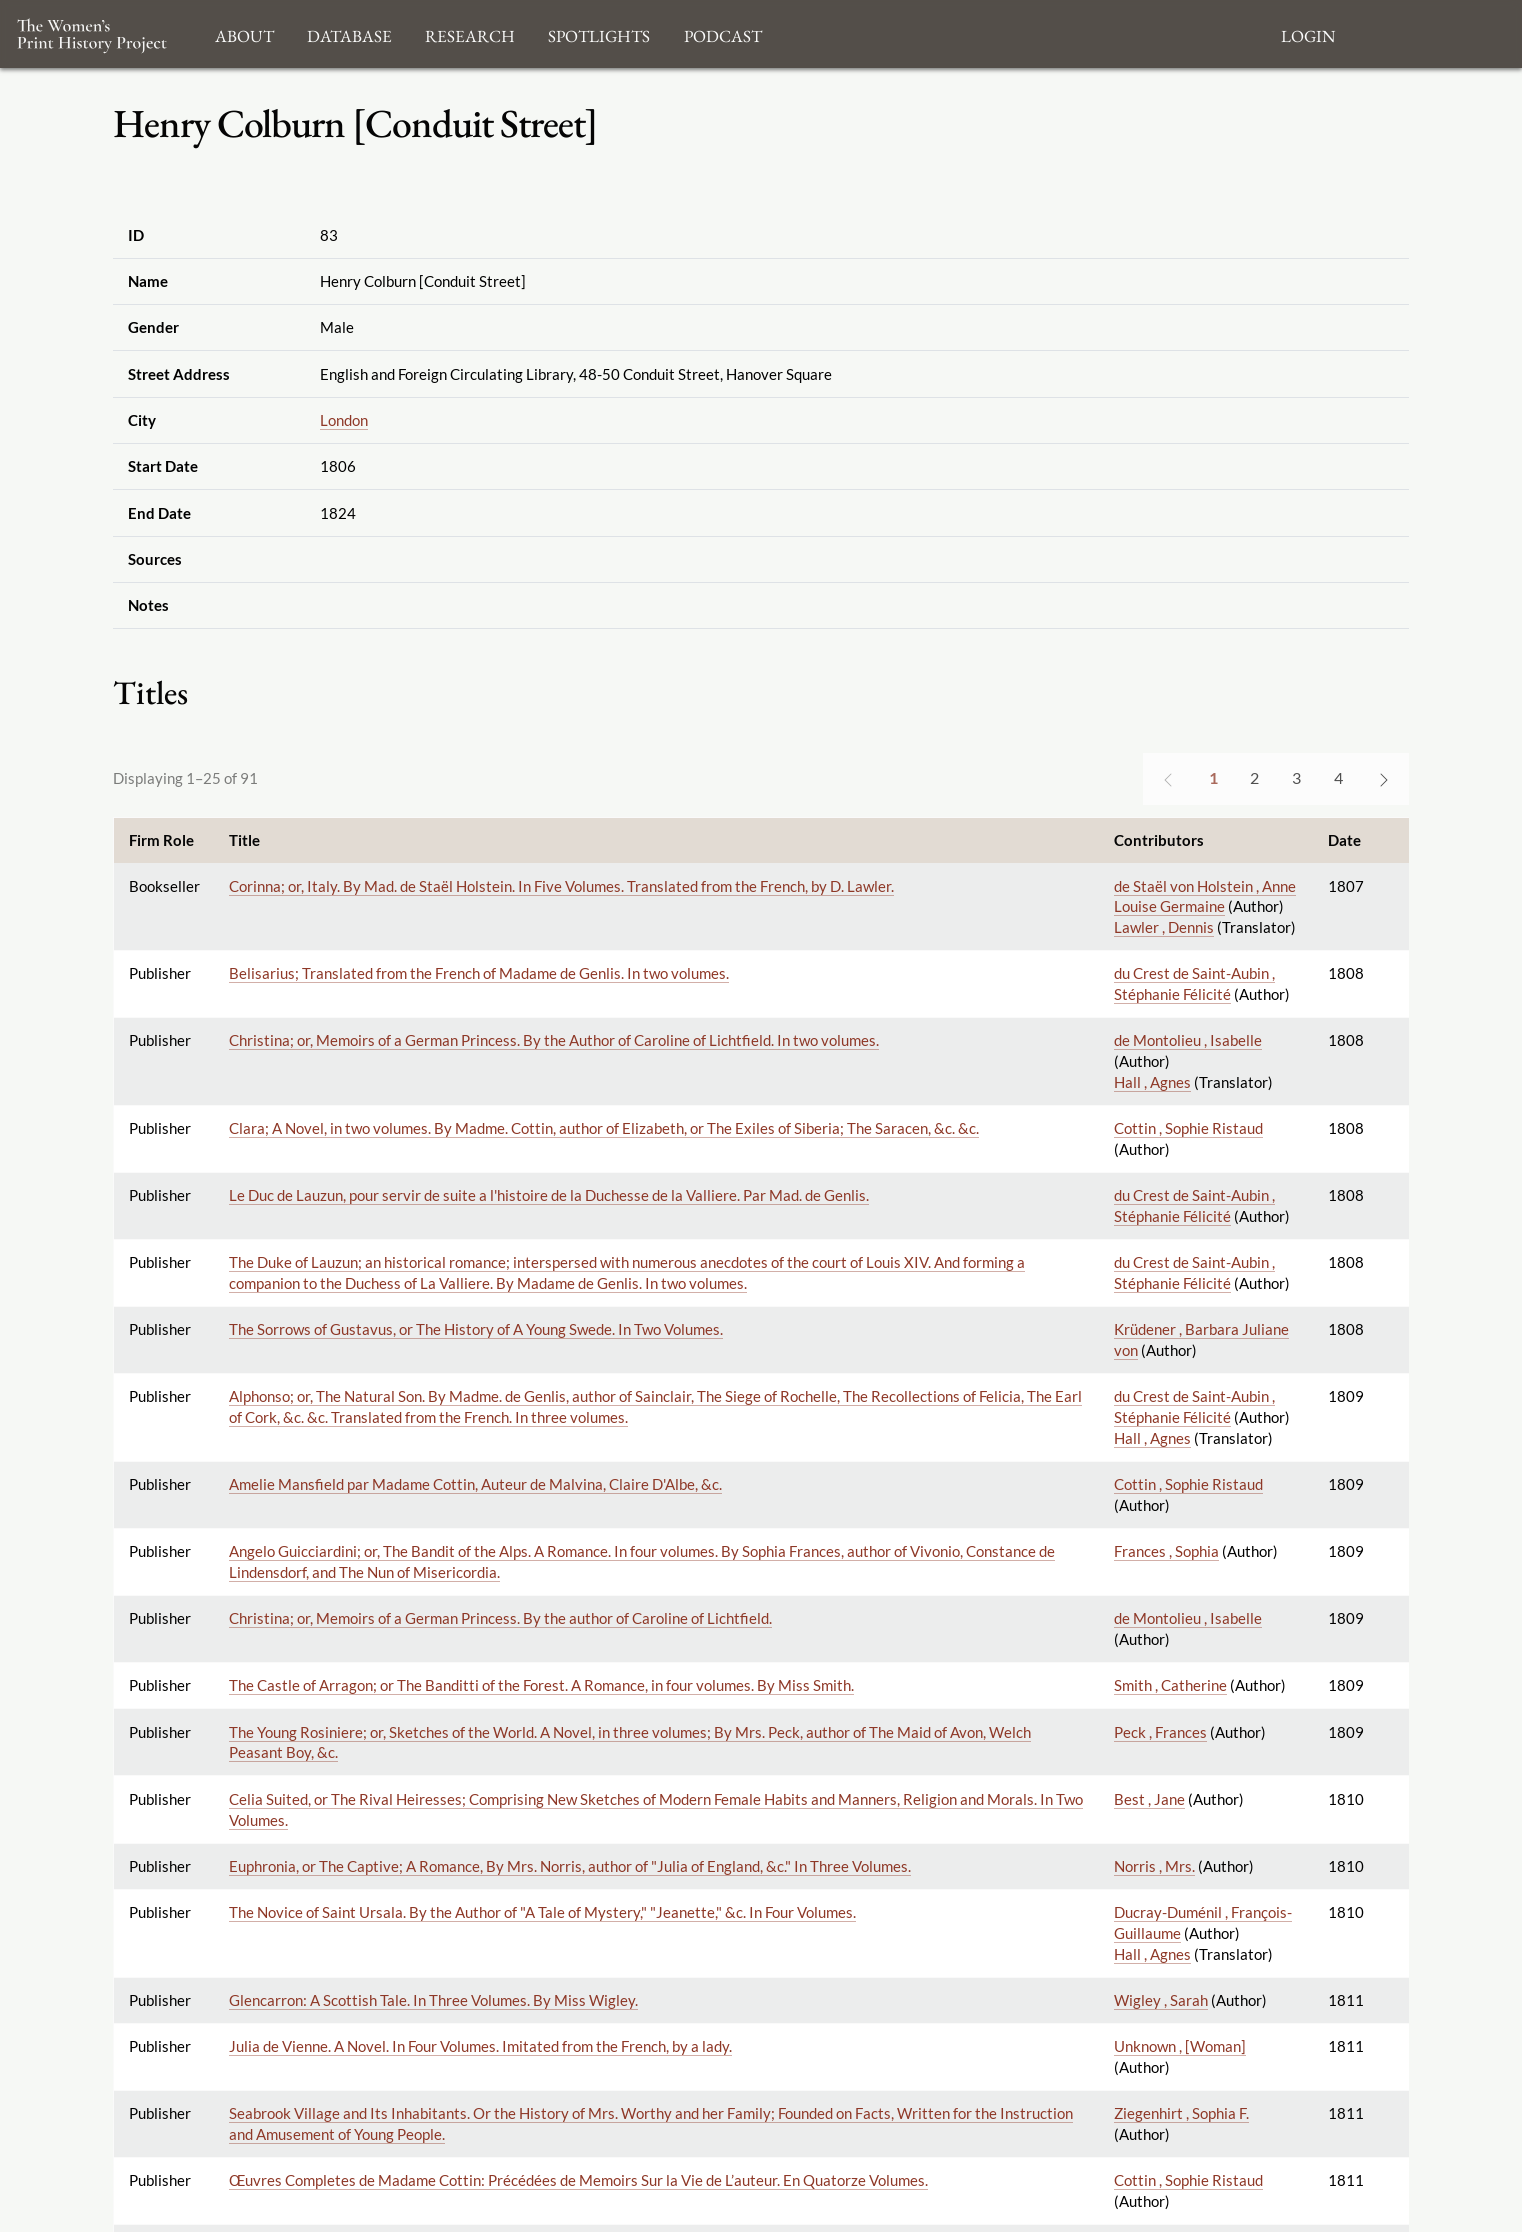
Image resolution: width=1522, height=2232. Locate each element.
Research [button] (470, 33)
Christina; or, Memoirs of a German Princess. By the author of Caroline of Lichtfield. (500, 1618)
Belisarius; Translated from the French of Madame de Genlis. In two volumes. (479, 973)
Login (1308, 33)
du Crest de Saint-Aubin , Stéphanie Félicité (1194, 983)
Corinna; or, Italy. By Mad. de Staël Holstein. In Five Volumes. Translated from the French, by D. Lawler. (561, 886)
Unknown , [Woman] (1180, 2046)
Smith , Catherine (1170, 1685)
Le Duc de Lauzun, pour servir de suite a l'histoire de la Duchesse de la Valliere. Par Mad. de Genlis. (549, 1195)
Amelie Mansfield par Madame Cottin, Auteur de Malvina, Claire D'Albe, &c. (475, 1484)
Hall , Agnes (1152, 1082)
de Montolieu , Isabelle (1188, 1040)
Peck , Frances (1160, 1732)
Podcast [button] (723, 33)
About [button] (244, 33)
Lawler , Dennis (1164, 927)
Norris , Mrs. (1154, 1866)
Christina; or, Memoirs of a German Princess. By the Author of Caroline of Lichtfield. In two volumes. (554, 1040)
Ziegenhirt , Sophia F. (1181, 2113)
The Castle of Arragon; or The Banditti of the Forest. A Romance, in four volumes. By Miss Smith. (541, 1685)
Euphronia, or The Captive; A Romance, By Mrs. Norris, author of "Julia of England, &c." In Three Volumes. (570, 1866)
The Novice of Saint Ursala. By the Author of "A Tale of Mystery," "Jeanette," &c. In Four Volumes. (542, 1912)
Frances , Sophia (1166, 1551)
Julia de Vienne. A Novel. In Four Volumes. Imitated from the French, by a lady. (480, 2046)
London (344, 420)
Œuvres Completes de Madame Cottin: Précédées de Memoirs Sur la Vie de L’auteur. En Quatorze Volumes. (578, 2180)
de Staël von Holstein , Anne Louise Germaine (1205, 896)
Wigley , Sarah (1161, 2000)
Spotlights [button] (599, 33)
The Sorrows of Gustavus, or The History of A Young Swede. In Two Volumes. (476, 1329)
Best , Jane (1149, 1799)
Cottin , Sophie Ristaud (1188, 1128)
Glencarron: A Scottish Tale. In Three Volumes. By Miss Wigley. (433, 2000)
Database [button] (349, 33)
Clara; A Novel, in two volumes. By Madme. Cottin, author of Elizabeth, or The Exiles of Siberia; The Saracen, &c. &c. (604, 1128)
